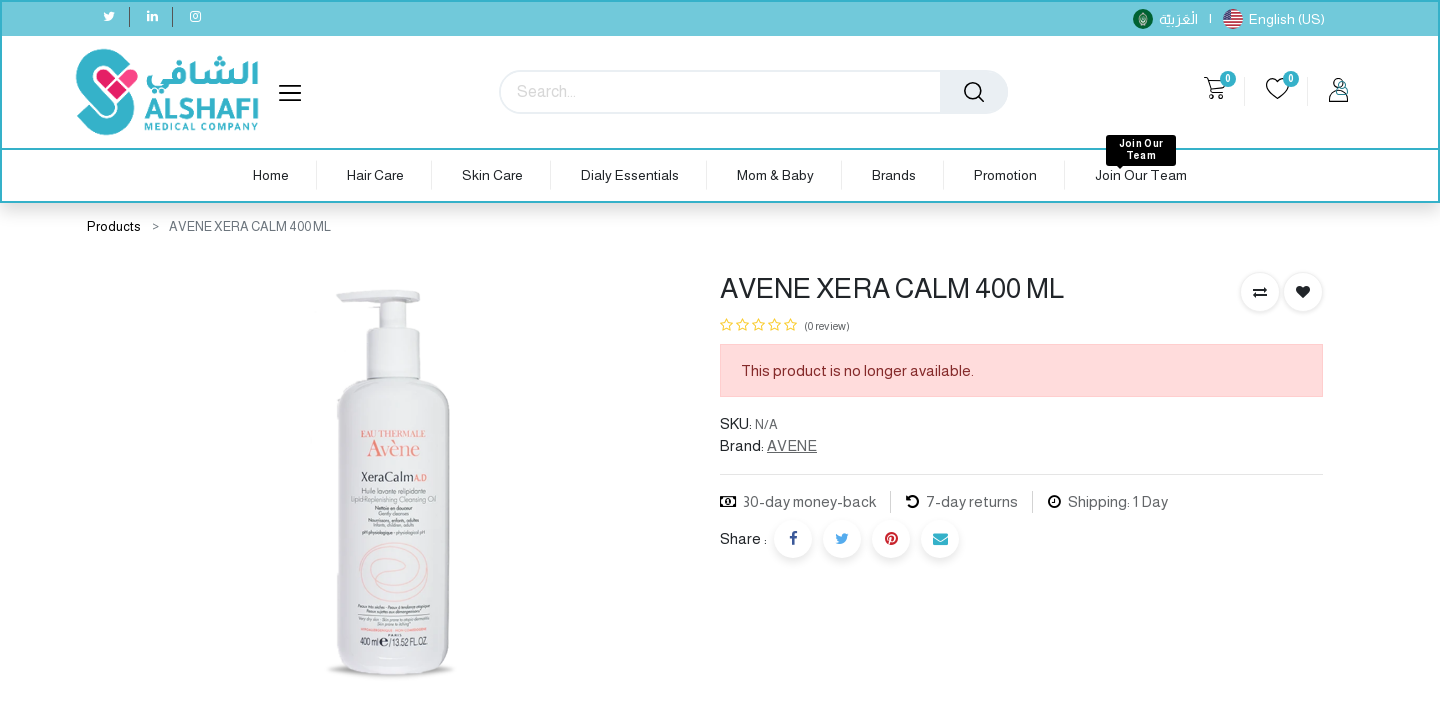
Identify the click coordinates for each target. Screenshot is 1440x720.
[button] (1260, 292)
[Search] (974, 92)
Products (114, 226)
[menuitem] (271, 175)
